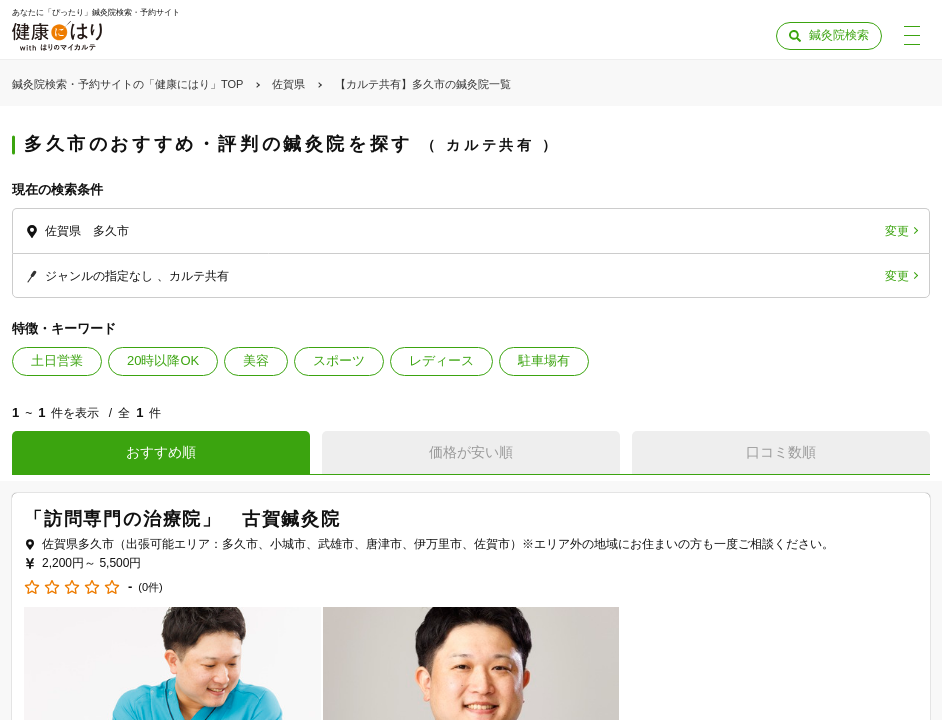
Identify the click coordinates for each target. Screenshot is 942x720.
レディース (441, 360)
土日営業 (57, 360)
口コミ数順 (781, 452)
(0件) (150, 587)
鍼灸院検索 (839, 35)
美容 (256, 360)
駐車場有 (544, 360)
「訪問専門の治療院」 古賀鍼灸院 (182, 519)
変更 (897, 231)
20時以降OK (163, 360)
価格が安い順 (471, 452)
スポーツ (339, 360)
